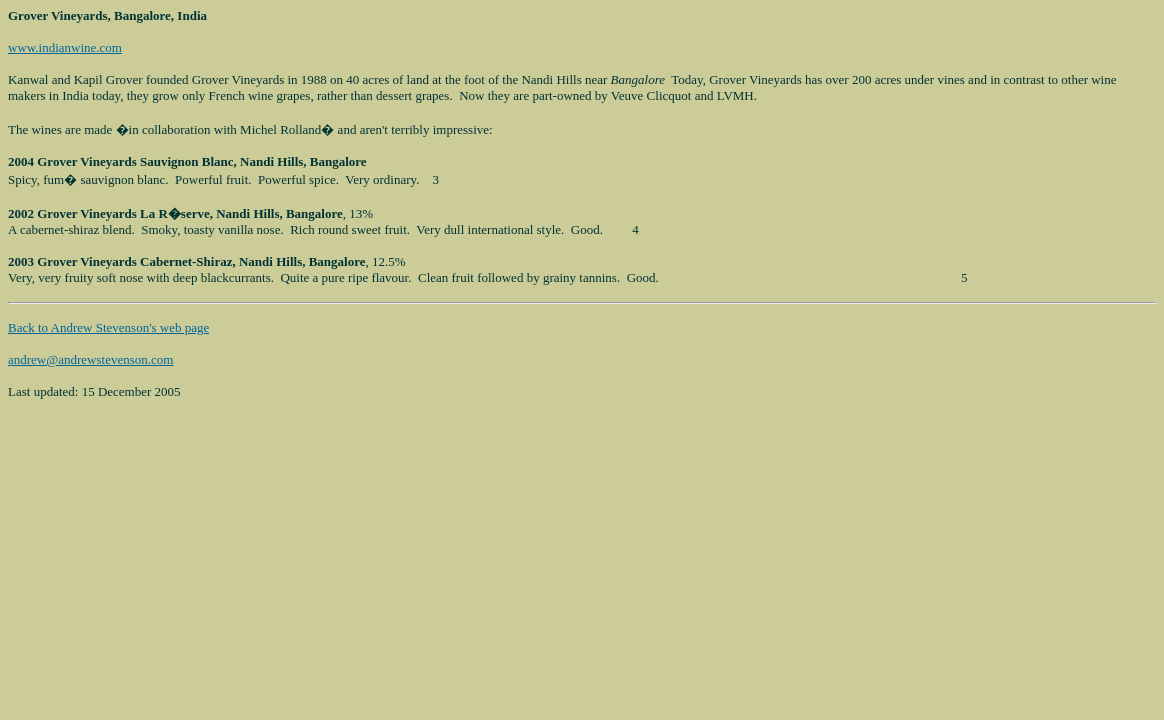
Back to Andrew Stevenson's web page (108, 327)
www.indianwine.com (65, 47)
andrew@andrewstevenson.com (90, 359)
